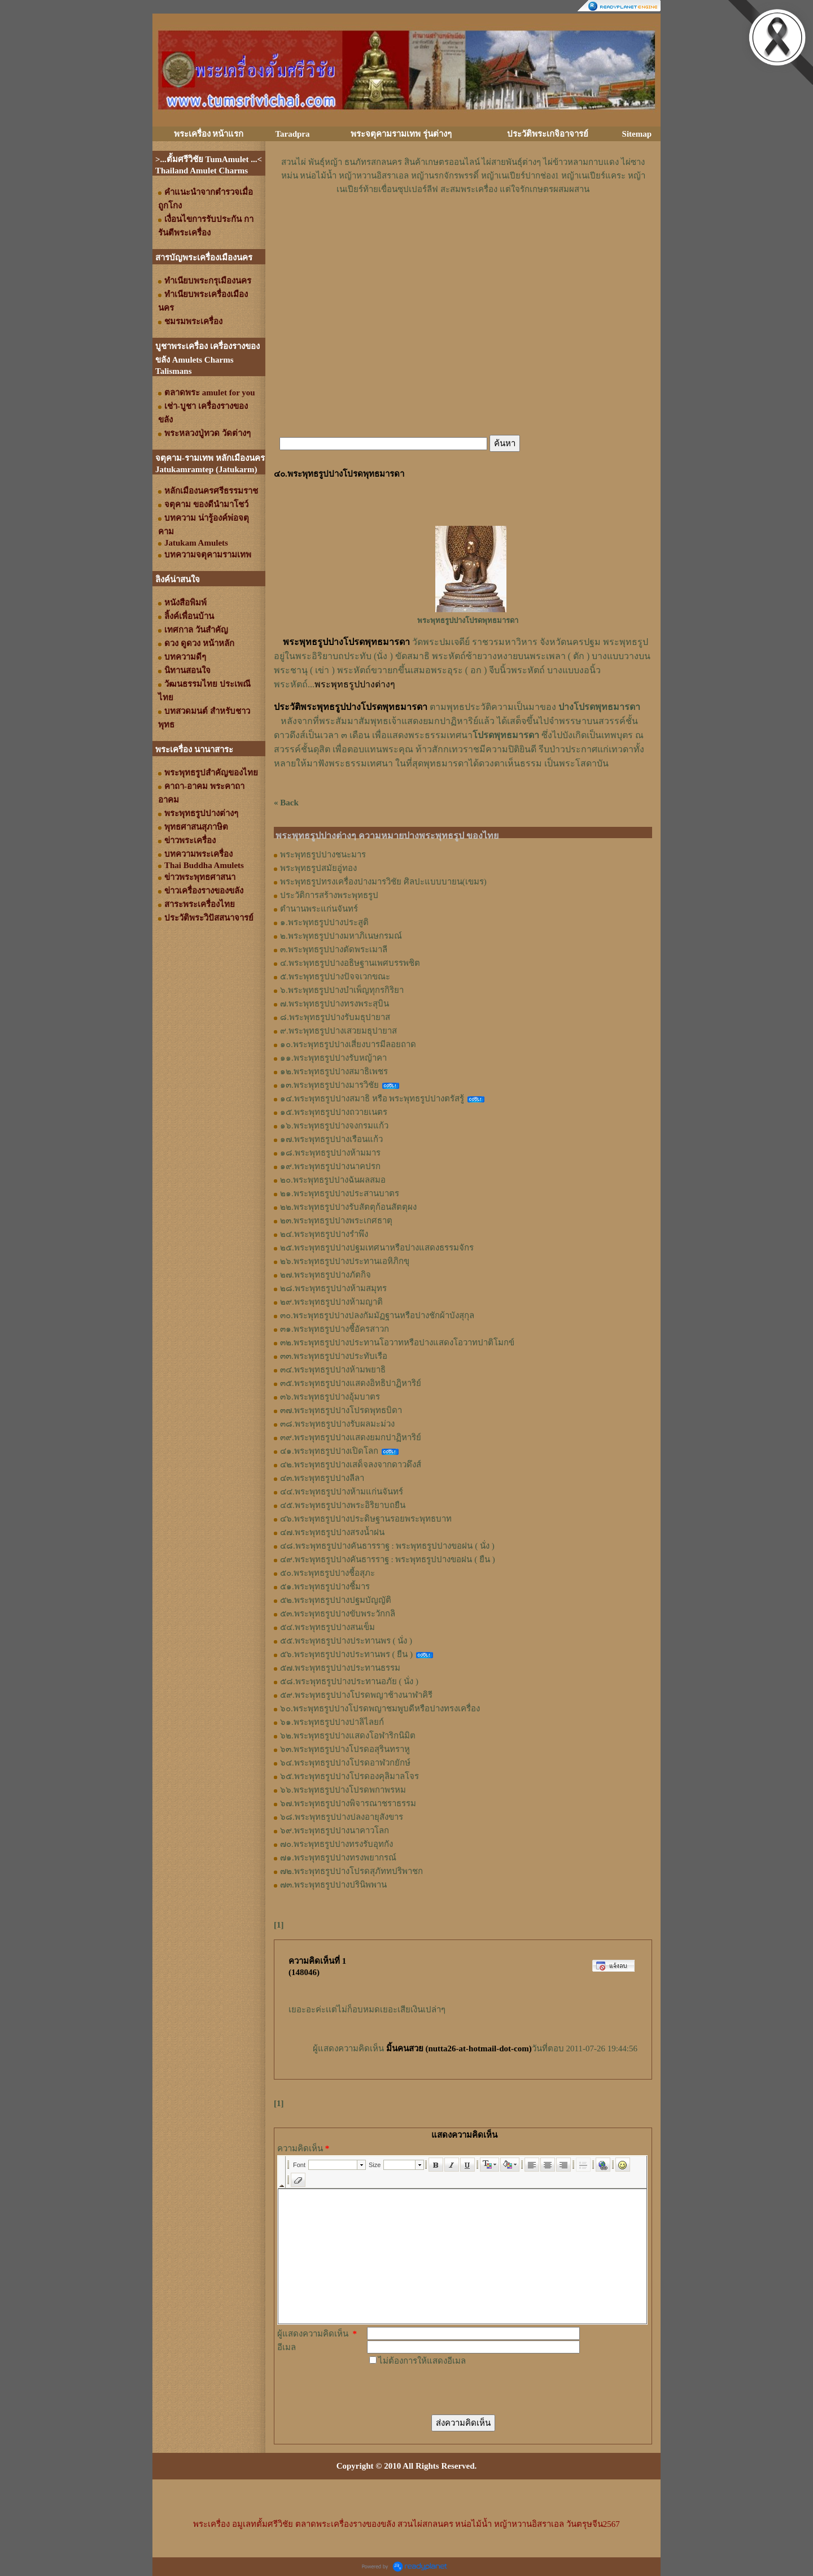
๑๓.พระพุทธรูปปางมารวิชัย (329, 1084)
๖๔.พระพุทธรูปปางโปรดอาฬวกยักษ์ (345, 1762)
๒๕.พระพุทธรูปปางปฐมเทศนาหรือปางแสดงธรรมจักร (377, 1247)
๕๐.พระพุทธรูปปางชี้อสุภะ (327, 1572)
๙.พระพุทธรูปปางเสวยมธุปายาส (338, 1030)
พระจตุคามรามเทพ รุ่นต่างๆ (401, 133)
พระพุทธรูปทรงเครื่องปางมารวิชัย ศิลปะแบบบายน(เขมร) (383, 881)
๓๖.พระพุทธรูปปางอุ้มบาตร (330, 1396)
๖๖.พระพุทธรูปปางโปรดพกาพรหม (343, 1789)
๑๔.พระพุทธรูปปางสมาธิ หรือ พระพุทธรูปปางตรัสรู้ (372, 1098)
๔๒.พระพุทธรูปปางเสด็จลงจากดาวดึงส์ (350, 1464)
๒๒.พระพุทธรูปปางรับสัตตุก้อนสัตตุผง (348, 1206)
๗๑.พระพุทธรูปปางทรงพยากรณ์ (338, 1857)
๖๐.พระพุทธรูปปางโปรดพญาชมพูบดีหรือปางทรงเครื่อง (380, 1708)
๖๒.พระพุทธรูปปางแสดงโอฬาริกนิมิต (348, 1735)
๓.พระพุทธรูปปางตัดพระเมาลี (333, 949)
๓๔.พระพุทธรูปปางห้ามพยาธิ (333, 1369)
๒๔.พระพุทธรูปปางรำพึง (324, 1234)
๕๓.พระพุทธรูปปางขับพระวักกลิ (337, 1613)
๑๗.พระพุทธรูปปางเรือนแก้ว (331, 1139)
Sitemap (637, 133)
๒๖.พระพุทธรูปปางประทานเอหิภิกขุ (344, 1261)
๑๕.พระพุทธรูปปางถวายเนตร (333, 1112)
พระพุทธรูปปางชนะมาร (323, 854)
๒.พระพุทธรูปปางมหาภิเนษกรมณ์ (341, 935)
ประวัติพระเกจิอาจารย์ (547, 133)
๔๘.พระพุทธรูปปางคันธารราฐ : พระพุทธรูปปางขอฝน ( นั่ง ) (387, 1545)
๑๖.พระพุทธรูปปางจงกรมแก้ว (334, 1125)
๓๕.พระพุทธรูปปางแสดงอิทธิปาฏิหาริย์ (350, 1383)
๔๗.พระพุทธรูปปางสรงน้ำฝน (332, 1532)
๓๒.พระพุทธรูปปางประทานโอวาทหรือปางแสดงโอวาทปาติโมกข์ (397, 1342)
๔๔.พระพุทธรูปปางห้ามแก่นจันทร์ (341, 1491)
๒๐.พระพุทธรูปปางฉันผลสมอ (333, 1179)
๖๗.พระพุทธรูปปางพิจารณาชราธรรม (348, 1803)
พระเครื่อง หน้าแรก (209, 133)
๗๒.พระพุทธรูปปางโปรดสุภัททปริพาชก (351, 1871)
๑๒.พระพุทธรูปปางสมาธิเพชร (334, 1071)
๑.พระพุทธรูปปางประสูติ (324, 922)
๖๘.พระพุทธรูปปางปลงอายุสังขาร (341, 1816)
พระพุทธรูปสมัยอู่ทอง (318, 868)
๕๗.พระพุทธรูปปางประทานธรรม (340, 1667)
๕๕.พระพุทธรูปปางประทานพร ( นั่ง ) (346, 1640)
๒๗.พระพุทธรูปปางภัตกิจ (325, 1274)
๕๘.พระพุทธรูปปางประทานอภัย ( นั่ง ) (349, 1681)
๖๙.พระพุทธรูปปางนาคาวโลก (334, 1830)
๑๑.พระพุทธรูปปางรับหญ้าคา (333, 1057)
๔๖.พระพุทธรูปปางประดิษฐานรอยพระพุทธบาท (366, 1518)
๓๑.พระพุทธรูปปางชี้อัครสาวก (334, 1328)
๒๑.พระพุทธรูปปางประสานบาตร (339, 1193)
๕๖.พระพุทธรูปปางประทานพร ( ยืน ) (346, 1654)
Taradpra (292, 133)
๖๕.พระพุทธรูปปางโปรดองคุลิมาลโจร (349, 1776)
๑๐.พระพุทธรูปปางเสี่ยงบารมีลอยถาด (348, 1044)
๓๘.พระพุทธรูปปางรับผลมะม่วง (337, 1423)
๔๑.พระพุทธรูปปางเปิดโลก (329, 1450)
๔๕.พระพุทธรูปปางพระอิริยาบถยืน (342, 1505)
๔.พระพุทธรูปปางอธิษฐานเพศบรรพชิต (350, 962)
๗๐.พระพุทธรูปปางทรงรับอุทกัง (336, 1844)
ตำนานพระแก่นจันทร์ (319, 908)
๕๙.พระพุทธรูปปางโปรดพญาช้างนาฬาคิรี (356, 1694)
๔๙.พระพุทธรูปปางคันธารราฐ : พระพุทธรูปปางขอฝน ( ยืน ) (387, 1559)
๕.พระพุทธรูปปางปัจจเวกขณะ (335, 976)
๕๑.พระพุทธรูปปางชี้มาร (325, 1586)
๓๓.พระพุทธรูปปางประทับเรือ (333, 1356)
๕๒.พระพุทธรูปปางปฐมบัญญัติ (335, 1600)
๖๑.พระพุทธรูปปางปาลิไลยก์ (332, 1722)
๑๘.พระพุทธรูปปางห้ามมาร (330, 1152)
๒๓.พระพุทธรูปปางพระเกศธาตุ (336, 1220)
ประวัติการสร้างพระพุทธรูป (329, 895)
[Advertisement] (462, 229)
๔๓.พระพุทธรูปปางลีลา (322, 1478)
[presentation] (453, 2390)
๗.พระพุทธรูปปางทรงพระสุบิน (334, 1003)
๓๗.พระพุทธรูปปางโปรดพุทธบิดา (341, 1410)
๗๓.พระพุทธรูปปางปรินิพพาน (333, 1884)
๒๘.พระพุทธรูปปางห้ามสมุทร (333, 1288)
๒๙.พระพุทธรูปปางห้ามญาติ (331, 1301)
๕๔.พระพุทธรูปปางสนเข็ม (327, 1627)
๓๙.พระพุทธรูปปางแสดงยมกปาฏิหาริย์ (350, 1437)
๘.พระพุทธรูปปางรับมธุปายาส (335, 1017)
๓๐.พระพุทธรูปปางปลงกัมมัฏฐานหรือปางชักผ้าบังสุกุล (377, 1315)
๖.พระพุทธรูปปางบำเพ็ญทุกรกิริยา (342, 990)
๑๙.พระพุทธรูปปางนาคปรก (330, 1166)
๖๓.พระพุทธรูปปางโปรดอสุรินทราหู (345, 1749)
